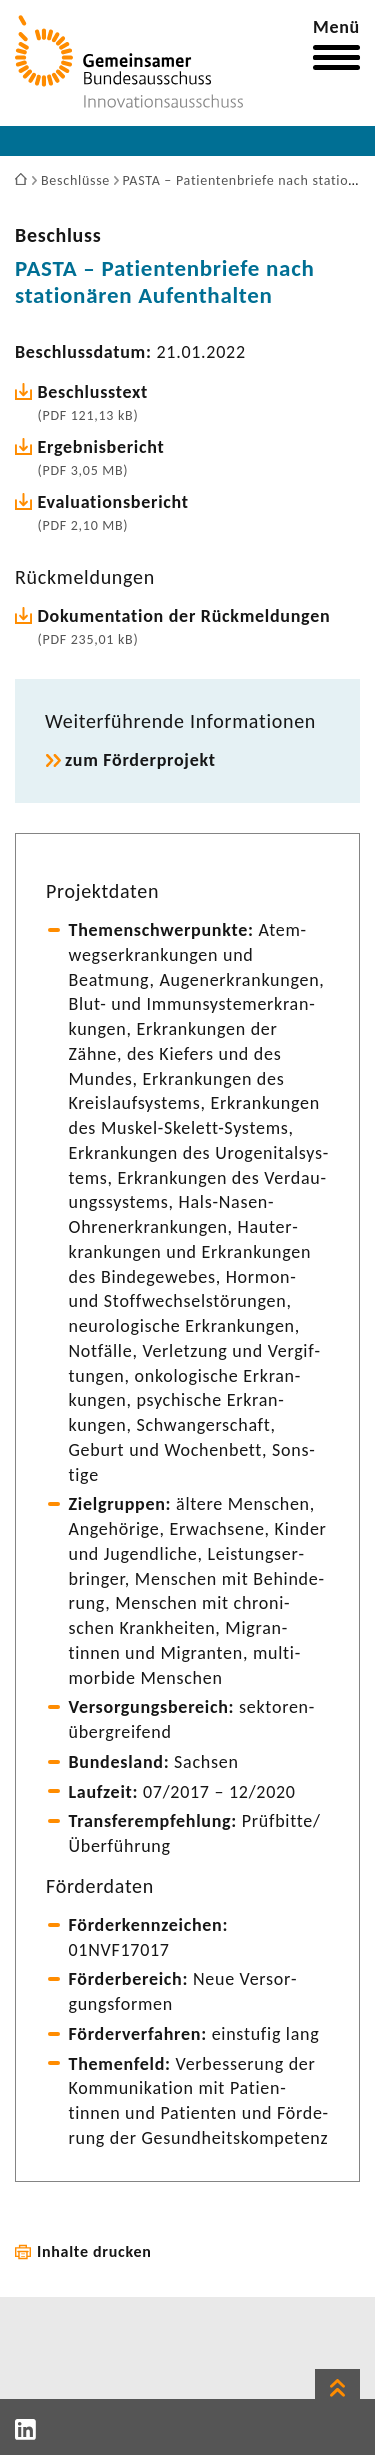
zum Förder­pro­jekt (140, 760)
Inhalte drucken (94, 2251)
